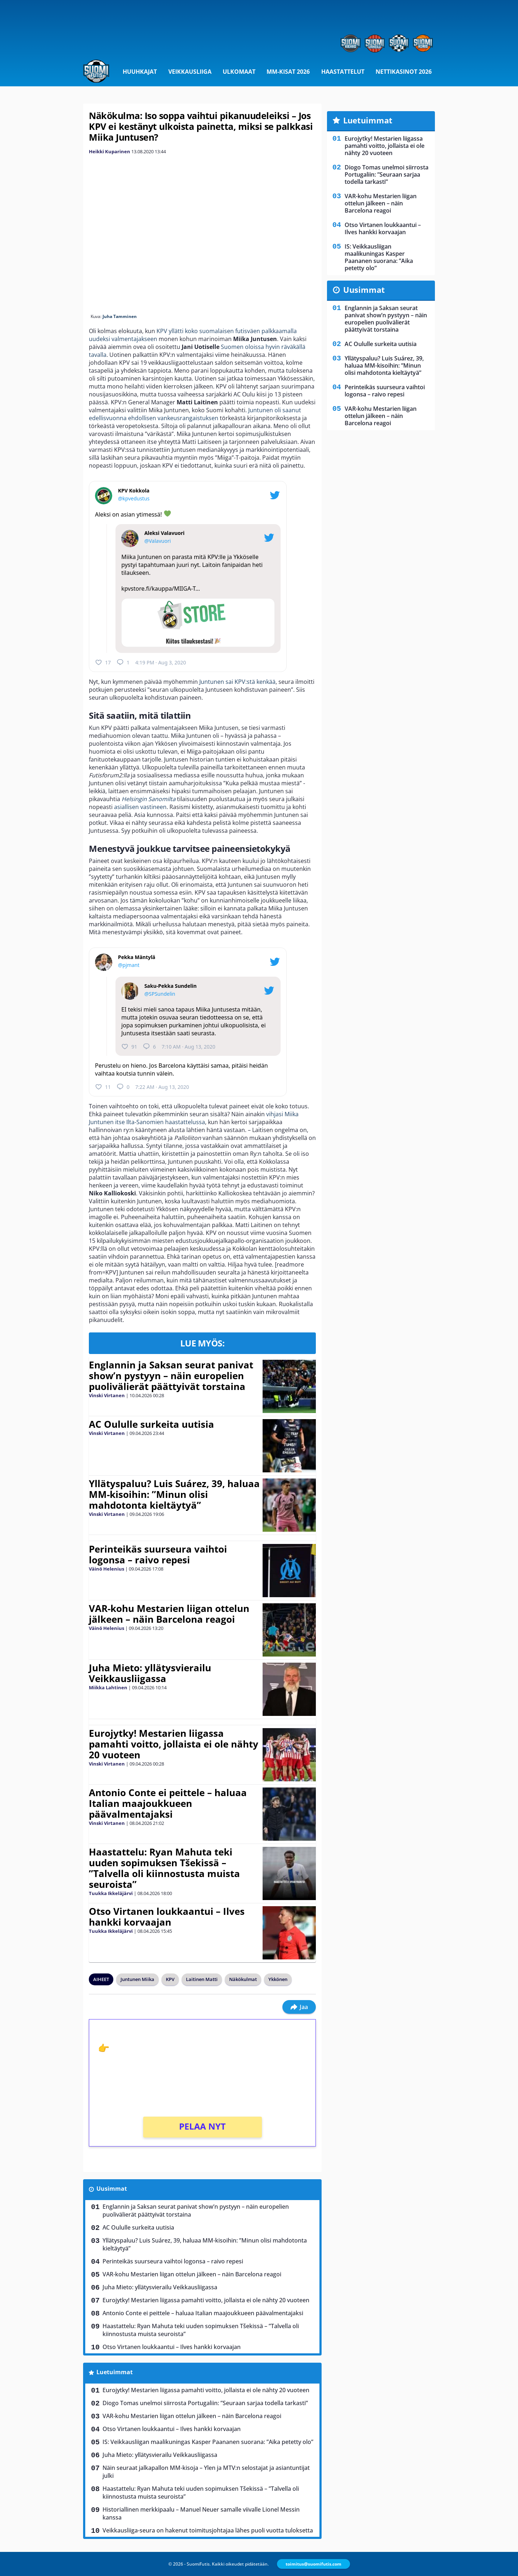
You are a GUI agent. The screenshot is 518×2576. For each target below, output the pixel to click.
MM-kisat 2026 (288, 72)
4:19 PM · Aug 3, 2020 (160, 662)
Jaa (299, 2007)
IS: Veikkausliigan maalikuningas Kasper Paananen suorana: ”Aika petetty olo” (208, 2442)
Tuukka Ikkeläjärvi (111, 1893)
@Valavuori (157, 540)
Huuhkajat (140, 72)
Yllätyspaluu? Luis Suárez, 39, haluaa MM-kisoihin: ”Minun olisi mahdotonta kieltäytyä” (174, 1494)
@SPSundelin (159, 993)
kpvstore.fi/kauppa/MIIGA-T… (160, 588)
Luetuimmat (114, 2372)
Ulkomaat (239, 72)
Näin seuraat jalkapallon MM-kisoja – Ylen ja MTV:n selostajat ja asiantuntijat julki (206, 2472)
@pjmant (128, 965)
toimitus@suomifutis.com (313, 2564)
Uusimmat (111, 2189)
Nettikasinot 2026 (404, 72)
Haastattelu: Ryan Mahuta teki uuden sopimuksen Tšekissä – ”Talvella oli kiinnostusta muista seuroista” (164, 1868)
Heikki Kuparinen (109, 151)
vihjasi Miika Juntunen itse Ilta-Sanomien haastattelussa (194, 1118)
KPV (170, 1979)
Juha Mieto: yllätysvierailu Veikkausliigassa (150, 1673)
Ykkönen (277, 1979)
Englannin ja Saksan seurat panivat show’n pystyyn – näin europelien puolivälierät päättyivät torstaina (171, 1375)
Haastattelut (342, 72)
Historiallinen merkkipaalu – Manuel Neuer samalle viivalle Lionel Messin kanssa (201, 2513)
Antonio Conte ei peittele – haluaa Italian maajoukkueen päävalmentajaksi (168, 1803)
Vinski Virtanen (107, 1395)
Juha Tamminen (120, 316)
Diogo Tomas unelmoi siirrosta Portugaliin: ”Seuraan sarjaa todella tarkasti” (205, 2403)
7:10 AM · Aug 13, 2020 (188, 1046)
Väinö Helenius (106, 1569)
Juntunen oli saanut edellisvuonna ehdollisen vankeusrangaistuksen (195, 414)
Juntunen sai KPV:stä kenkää (237, 682)
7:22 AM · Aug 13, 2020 (162, 1086)
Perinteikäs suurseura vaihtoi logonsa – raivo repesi (158, 1554)
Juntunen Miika (137, 1979)
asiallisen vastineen (140, 807)
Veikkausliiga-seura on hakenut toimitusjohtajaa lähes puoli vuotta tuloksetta (208, 2530)
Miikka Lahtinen (108, 1687)
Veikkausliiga (190, 72)
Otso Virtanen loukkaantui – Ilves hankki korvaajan (167, 1916)
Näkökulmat (243, 1979)
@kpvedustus (134, 498)
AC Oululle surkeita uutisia (151, 1424)
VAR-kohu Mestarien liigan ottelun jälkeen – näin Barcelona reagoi (169, 1614)
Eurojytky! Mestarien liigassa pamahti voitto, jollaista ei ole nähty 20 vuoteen (173, 1744)
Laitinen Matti (202, 1979)
